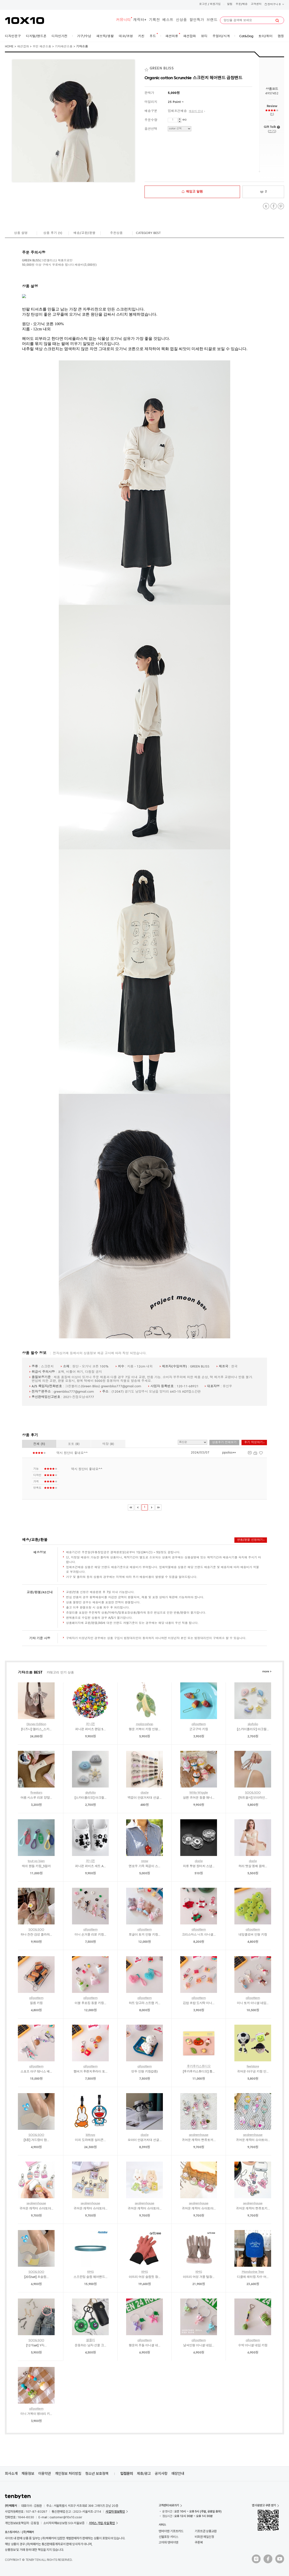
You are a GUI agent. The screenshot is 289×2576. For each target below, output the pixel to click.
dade (144, 1792)
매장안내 (177, 2473)
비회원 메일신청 (204, 2537)
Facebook (273, 206)
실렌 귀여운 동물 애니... (199, 1797)
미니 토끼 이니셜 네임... (253, 2003)
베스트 (167, 20)
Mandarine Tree (253, 2272)
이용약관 (44, 2473)
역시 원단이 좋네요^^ (72, 1453)
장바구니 (274, 4)
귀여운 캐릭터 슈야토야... (253, 2140)
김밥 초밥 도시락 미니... (199, 2003)
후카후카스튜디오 (199, 2066)
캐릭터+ (139, 20)
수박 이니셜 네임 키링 (252, 2345)
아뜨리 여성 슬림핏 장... (144, 2277)
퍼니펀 (90, 1724)
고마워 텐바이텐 (168, 2542)
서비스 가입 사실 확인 (102, 2523)
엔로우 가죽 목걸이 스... (144, 1866)
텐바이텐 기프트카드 (171, 2531)
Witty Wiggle (198, 1792)
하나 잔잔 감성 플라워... (36, 1934)
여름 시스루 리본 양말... (36, 1797)
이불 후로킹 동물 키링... (90, 2003)
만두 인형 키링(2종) (144, 2071)
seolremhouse (198, 2135)
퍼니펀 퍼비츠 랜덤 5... (90, 1729)
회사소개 (11, 2473)
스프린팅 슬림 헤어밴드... (90, 2277)
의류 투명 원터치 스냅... (199, 1866)
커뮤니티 (123, 20)
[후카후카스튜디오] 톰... (199, 2071)
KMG (90, 2272)
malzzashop (144, 1724)
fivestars (36, 1792)
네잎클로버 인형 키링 (253, 1934)
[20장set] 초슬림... (36, 2277)
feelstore (253, 2066)
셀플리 (90, 2340)
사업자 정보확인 (115, 2511)
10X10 (24, 20)
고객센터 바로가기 (169, 2505)
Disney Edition (36, 1724)
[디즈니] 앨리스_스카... (36, 1729)
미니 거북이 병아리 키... (36, 2414)
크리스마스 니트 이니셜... (199, 1934)
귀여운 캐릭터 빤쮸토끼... (199, 2140)
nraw (144, 1861)
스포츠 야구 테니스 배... (36, 2071)
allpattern (199, 1724)
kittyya (90, 2135)
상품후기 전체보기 (224, 1442)
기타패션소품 (63, 46)
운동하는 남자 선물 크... (90, 2345)
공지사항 (161, 2473)
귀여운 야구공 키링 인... (253, 2071)
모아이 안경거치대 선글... (144, 2140)
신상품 (181, 20)
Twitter (266, 206)
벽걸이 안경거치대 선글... (144, 1797)
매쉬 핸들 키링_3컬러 (36, 1866)
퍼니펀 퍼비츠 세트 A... (90, 1866)
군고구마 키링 (198, 1729)
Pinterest (280, 206)
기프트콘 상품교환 (206, 2531)
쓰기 (272, 131)
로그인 (203, 4)
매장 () (108, 1444)
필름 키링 (36, 2003)
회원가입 (215, 4)
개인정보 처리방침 (68, 2473)
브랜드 (211, 20)
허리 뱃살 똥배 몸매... (253, 1866)
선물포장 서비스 (168, 2537)
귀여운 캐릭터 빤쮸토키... (253, 2208)
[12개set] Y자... (36, 2345)
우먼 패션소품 (42, 46)
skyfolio (253, 1724)
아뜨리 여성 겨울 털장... (199, 2277)
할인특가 (196, 20)
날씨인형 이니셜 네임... (198, 2345)
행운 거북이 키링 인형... (144, 1729)
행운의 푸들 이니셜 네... (144, 2345)
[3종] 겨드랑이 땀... (36, 2140)
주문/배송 (242, 4)
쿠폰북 (199, 2542)
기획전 (154, 20)
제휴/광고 (144, 2473)
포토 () (74, 1444)
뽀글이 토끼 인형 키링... (144, 1934)
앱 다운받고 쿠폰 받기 (264, 2505)
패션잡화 (23, 46)
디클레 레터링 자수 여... (253, 2277)
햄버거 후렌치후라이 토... (90, 2071)
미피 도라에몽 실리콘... (90, 2140)
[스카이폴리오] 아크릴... (253, 1729)
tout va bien (36, 1861)
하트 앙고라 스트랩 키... (144, 2003)
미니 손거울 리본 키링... (90, 1934)
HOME (9, 46)
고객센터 (256, 4)
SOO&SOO (253, 1792)
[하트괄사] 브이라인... (252, 1797)
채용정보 (28, 2473)
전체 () (39, 1444)
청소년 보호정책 (96, 2473)
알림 (229, 4)
